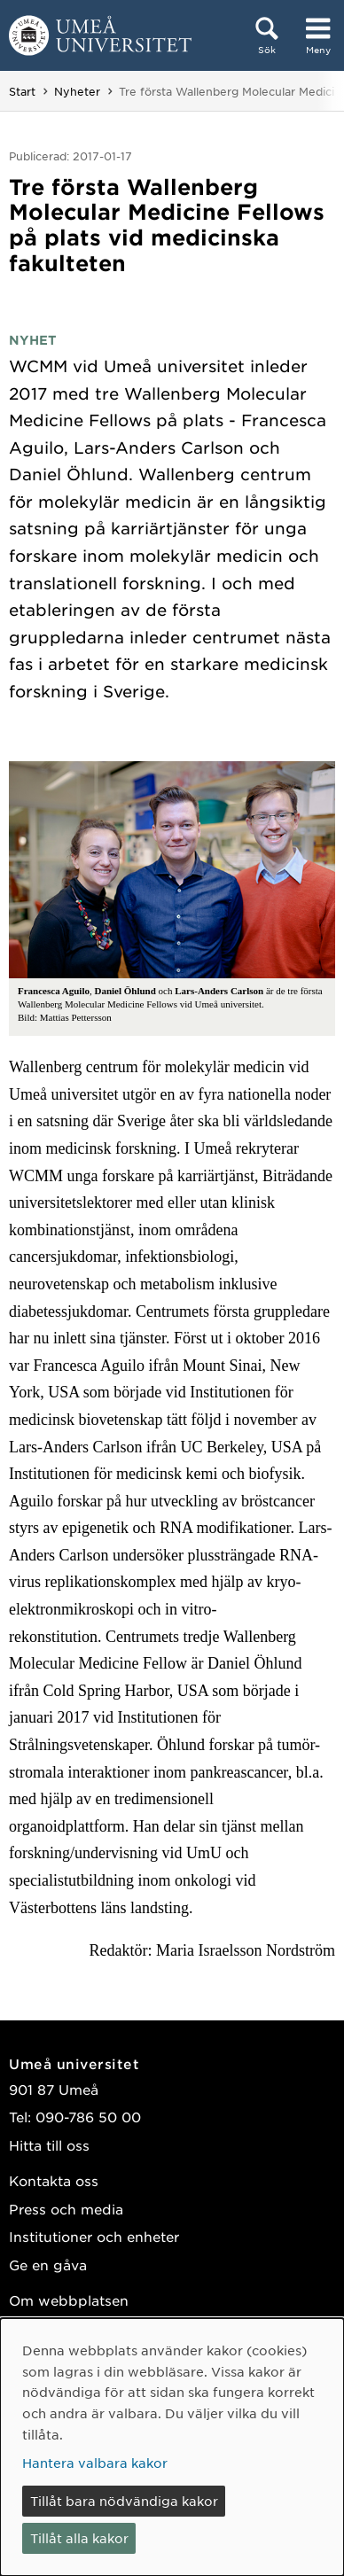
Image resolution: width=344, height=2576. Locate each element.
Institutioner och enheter (94, 2236)
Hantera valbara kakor (95, 2463)
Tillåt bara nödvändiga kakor (124, 2501)
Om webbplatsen (69, 2300)
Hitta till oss (49, 2144)
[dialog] (172, 2447)
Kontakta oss (53, 2180)
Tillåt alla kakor (79, 2538)
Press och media (66, 2208)
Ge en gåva (48, 2264)
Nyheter (77, 91)
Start (22, 91)
